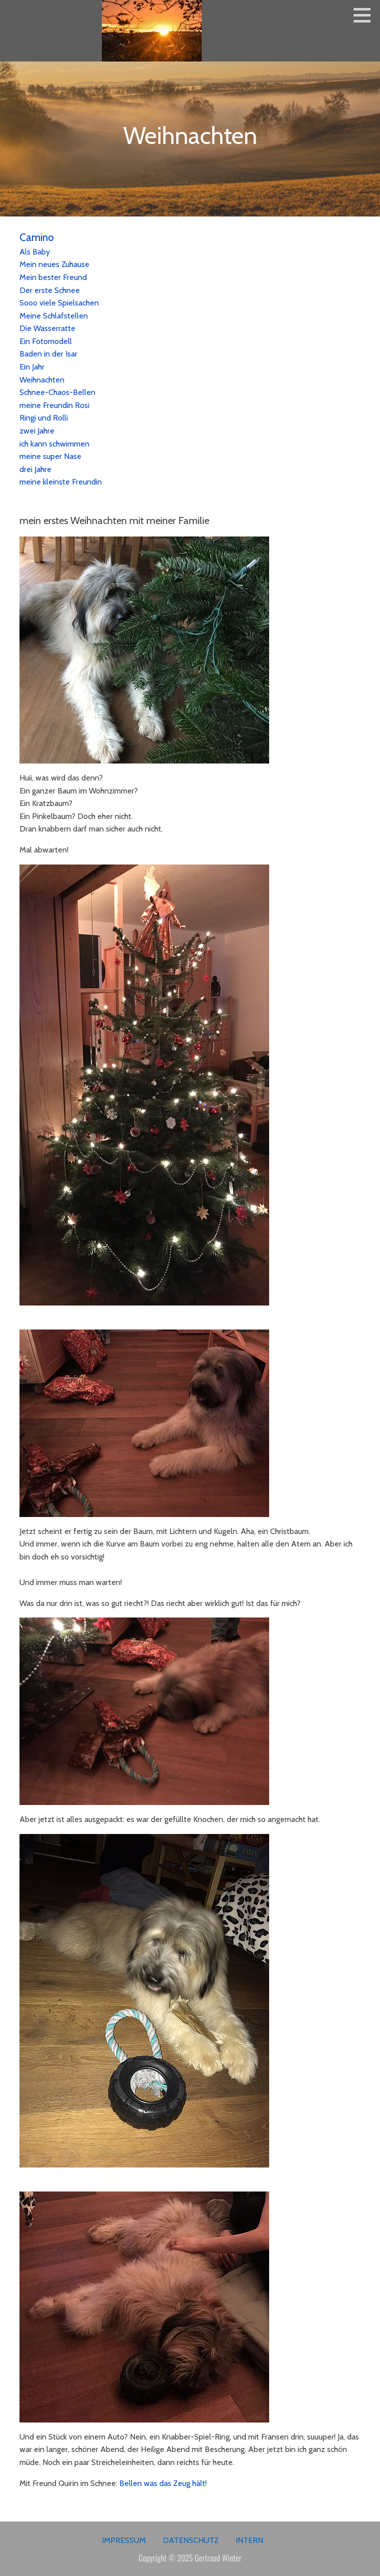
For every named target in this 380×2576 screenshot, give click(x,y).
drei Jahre (35, 469)
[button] (365, 15)
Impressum (124, 2540)
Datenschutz (191, 2540)
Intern (249, 2540)
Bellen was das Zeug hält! (163, 2483)
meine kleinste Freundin (60, 481)
